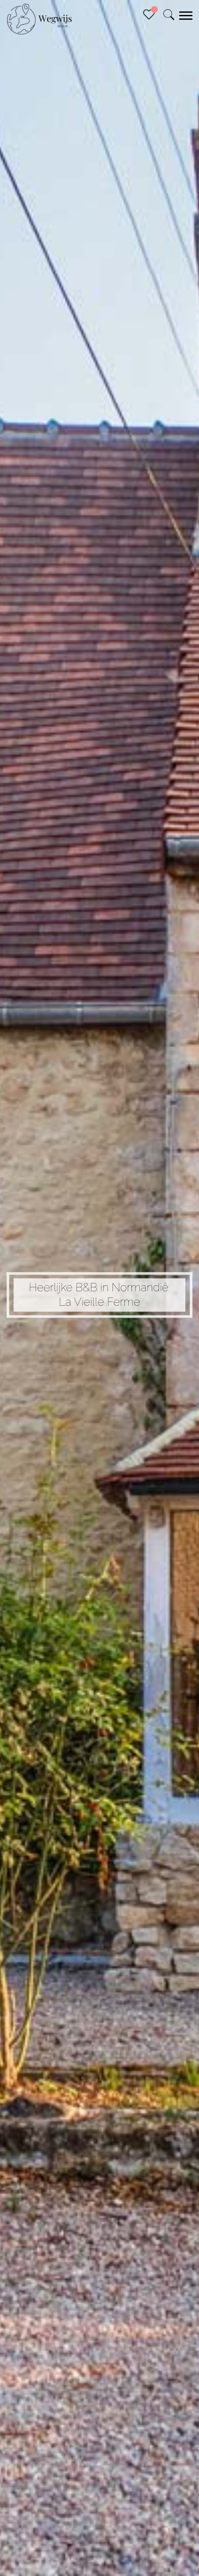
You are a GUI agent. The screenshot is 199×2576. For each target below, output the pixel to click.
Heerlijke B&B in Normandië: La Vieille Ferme (99, 1294)
